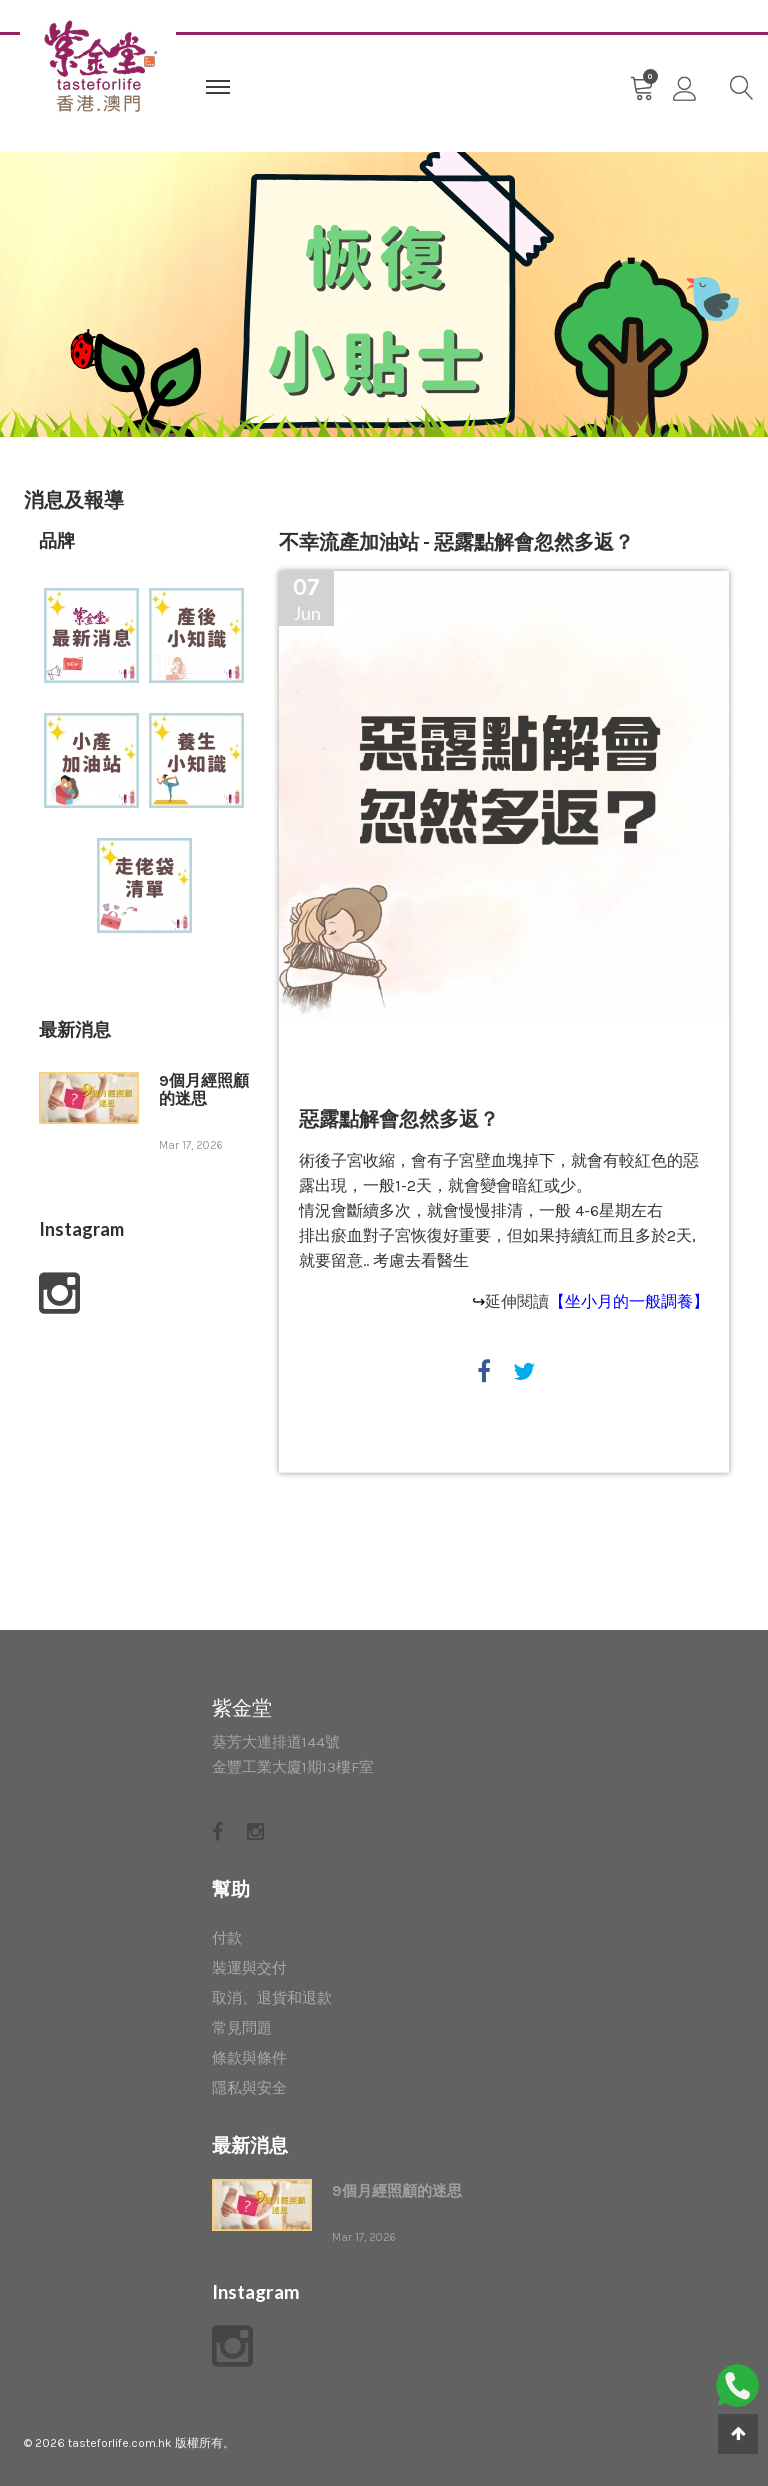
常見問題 (242, 2028)
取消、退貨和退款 (272, 1998)
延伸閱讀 (597, 1301)
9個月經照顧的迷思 (204, 1090)
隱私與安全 (249, 2088)
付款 (227, 1938)
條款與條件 (249, 2058)
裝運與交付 (249, 1968)
